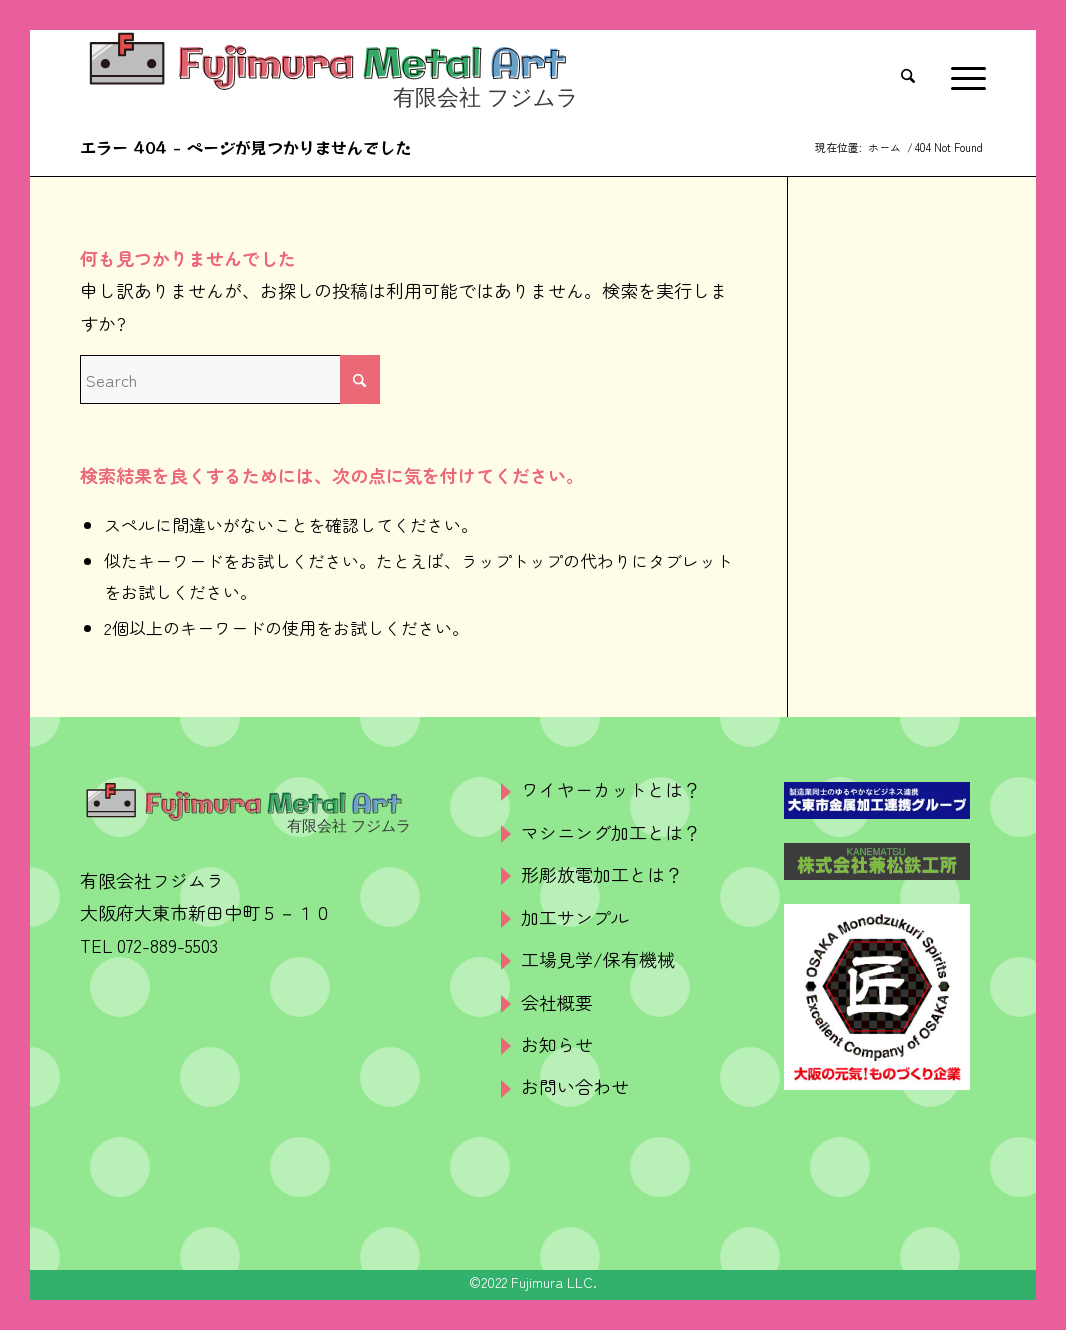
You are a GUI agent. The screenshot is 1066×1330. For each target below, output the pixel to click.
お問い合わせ (575, 1086)
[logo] (329, 75)
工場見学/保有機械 (598, 959)
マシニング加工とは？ (611, 832)
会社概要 (557, 1002)
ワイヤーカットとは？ (611, 789)
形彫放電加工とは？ (602, 874)
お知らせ (557, 1044)
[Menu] (962, 75)
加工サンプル (575, 917)
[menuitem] (913, 75)
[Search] (913, 75)
